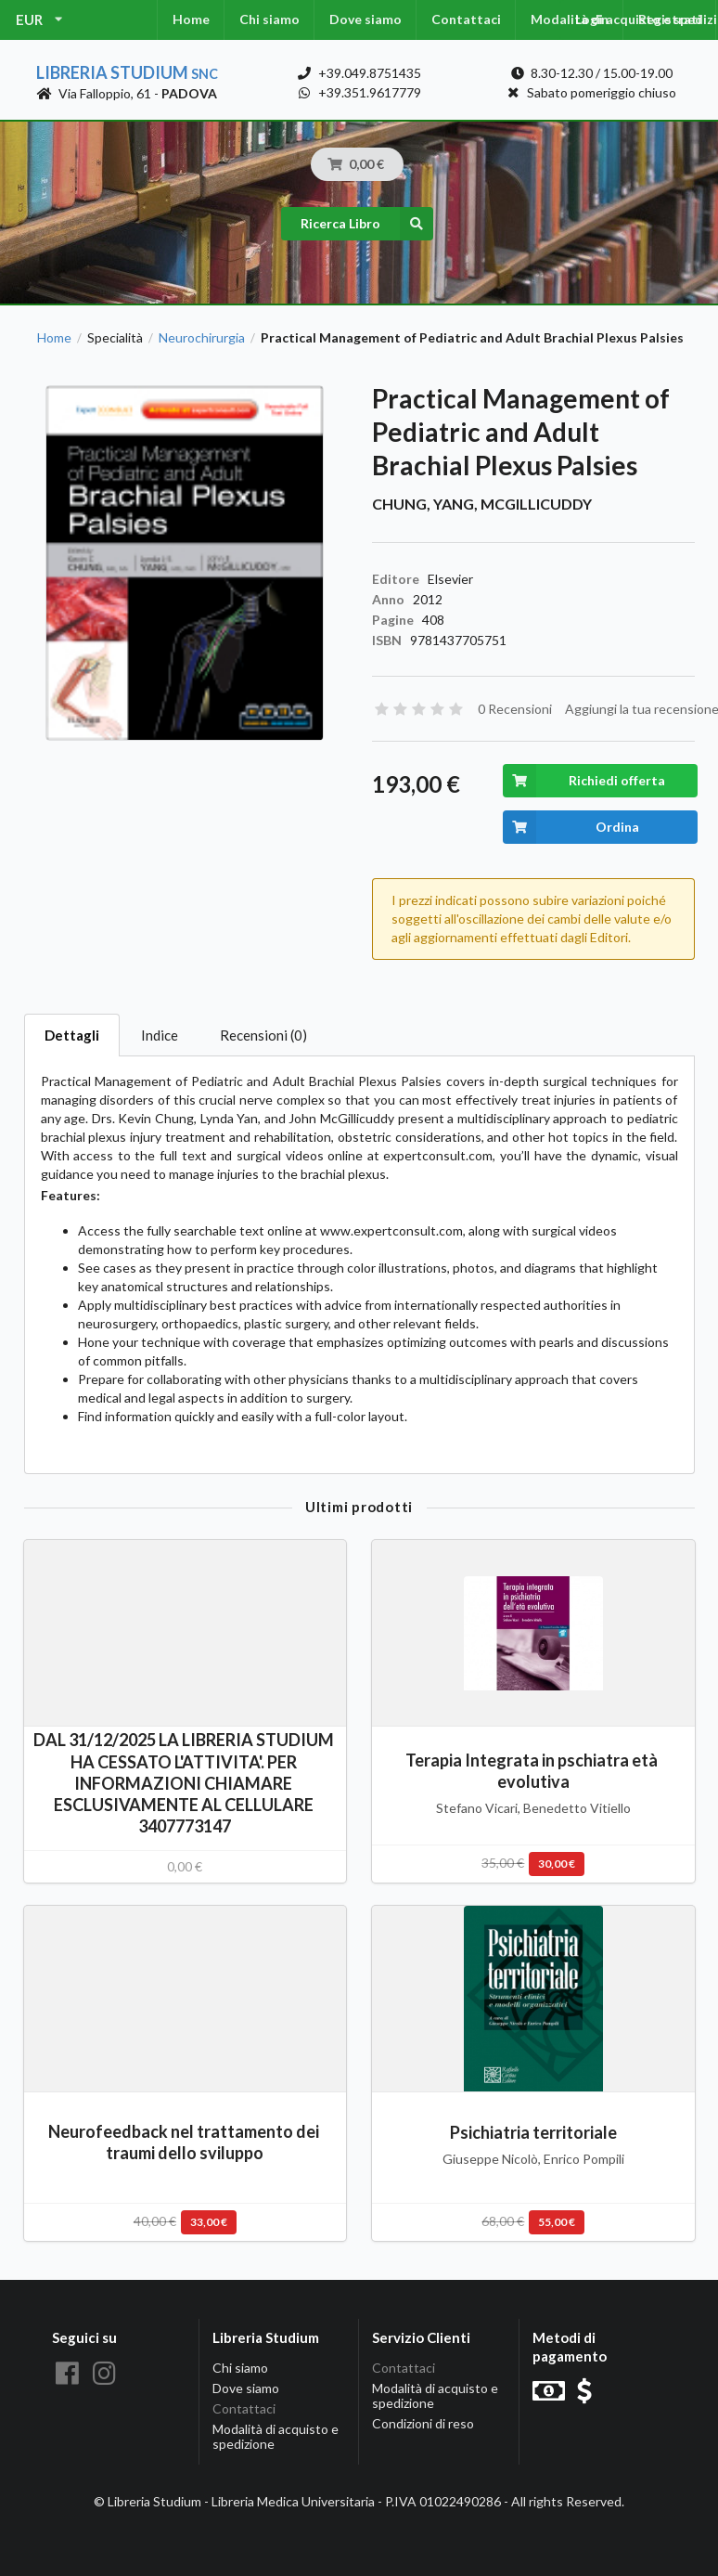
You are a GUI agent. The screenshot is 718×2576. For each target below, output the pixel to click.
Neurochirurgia (202, 337)
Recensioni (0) (263, 1035)
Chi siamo (269, 19)
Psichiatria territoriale (533, 2132)
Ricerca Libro (367, 223)
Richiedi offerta (584, 780)
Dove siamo (365, 19)
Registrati (669, 19)
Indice (159, 1035)
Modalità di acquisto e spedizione (275, 2436)
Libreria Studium (127, 72)
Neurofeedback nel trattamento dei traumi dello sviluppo (185, 2142)
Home (191, 19)
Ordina (571, 827)
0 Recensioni (515, 709)
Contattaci (466, 19)
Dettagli (72, 1035)
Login (592, 19)
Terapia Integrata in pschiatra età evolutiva (532, 1771)
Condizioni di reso (423, 2423)
